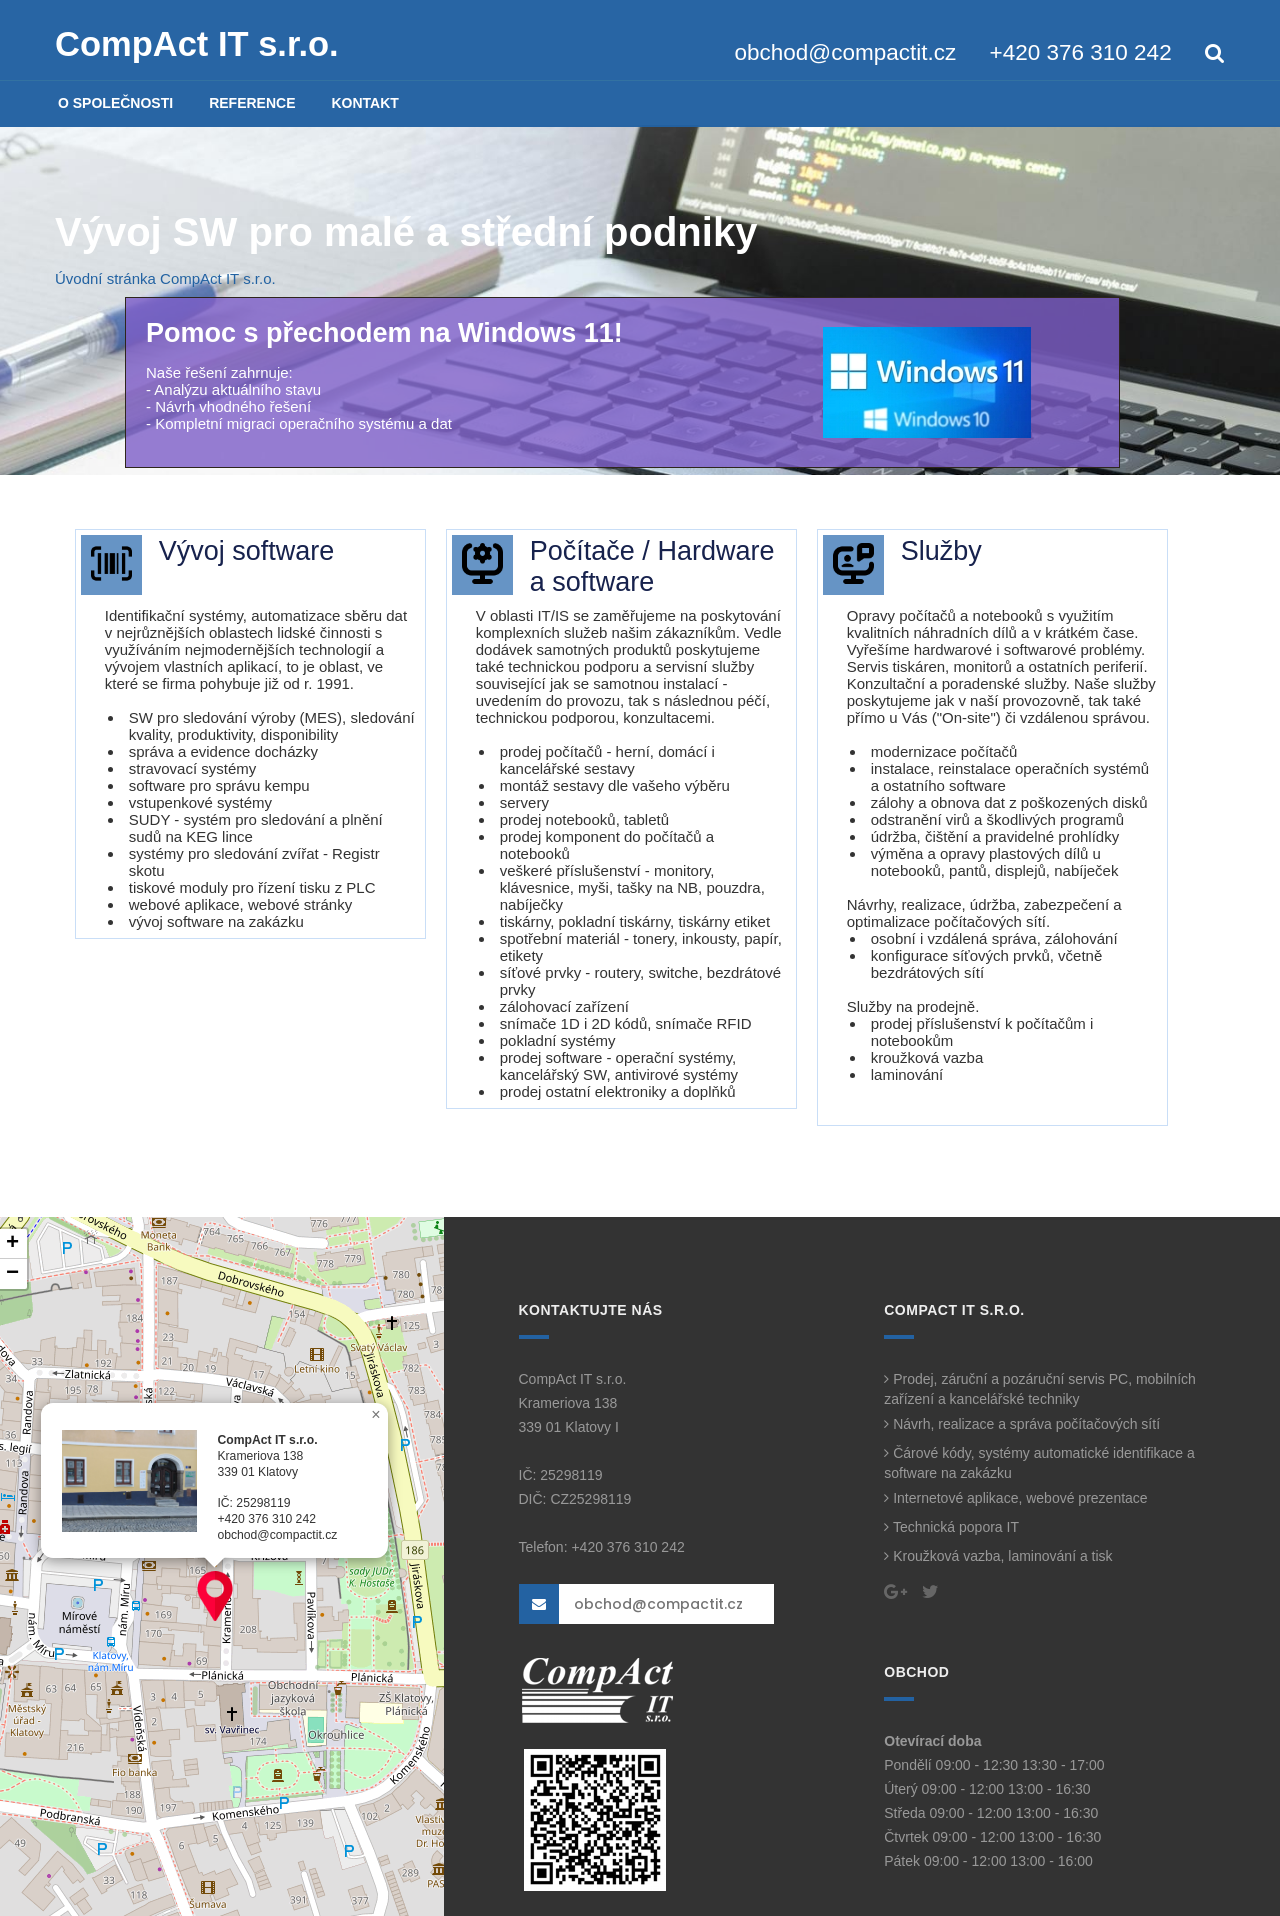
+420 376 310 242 (1081, 52)
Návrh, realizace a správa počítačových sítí (1022, 1424)
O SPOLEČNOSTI (115, 103)
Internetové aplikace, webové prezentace (1015, 1498)
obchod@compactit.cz (846, 52)
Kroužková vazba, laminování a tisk (998, 1556)
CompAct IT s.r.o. (197, 44)
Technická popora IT (951, 1527)
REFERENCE (252, 103)
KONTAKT (364, 103)
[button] (215, 1596)
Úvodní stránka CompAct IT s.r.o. (165, 278)
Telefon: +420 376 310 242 (602, 1547)
